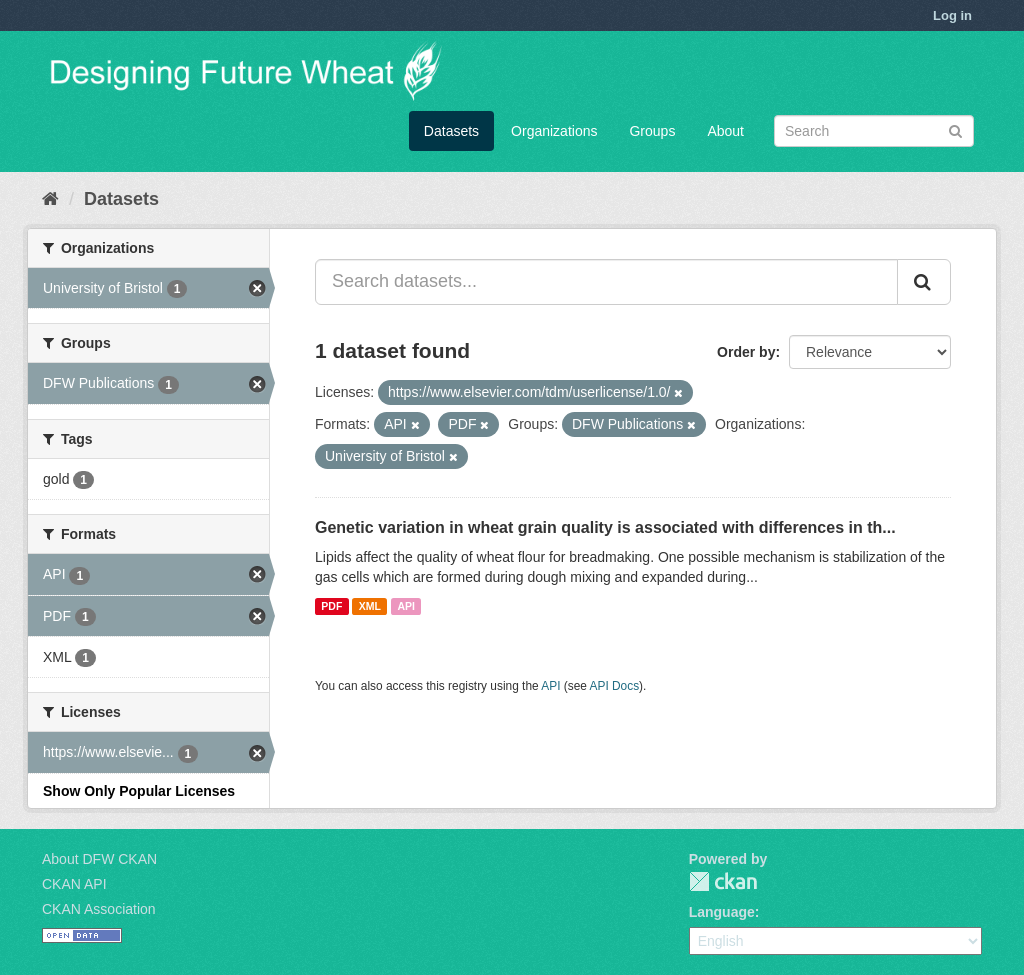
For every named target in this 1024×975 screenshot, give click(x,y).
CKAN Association (99, 909)
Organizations (554, 131)
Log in (952, 15)
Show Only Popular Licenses (139, 791)
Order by (746, 352)
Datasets (451, 131)
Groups (652, 131)
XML (370, 606)
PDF (331, 606)
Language (722, 912)
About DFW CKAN (99, 859)
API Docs (615, 686)
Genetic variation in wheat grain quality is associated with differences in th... (605, 527)
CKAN (723, 881)
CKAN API (74, 884)
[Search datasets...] (606, 282)
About (725, 131)
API (406, 606)
